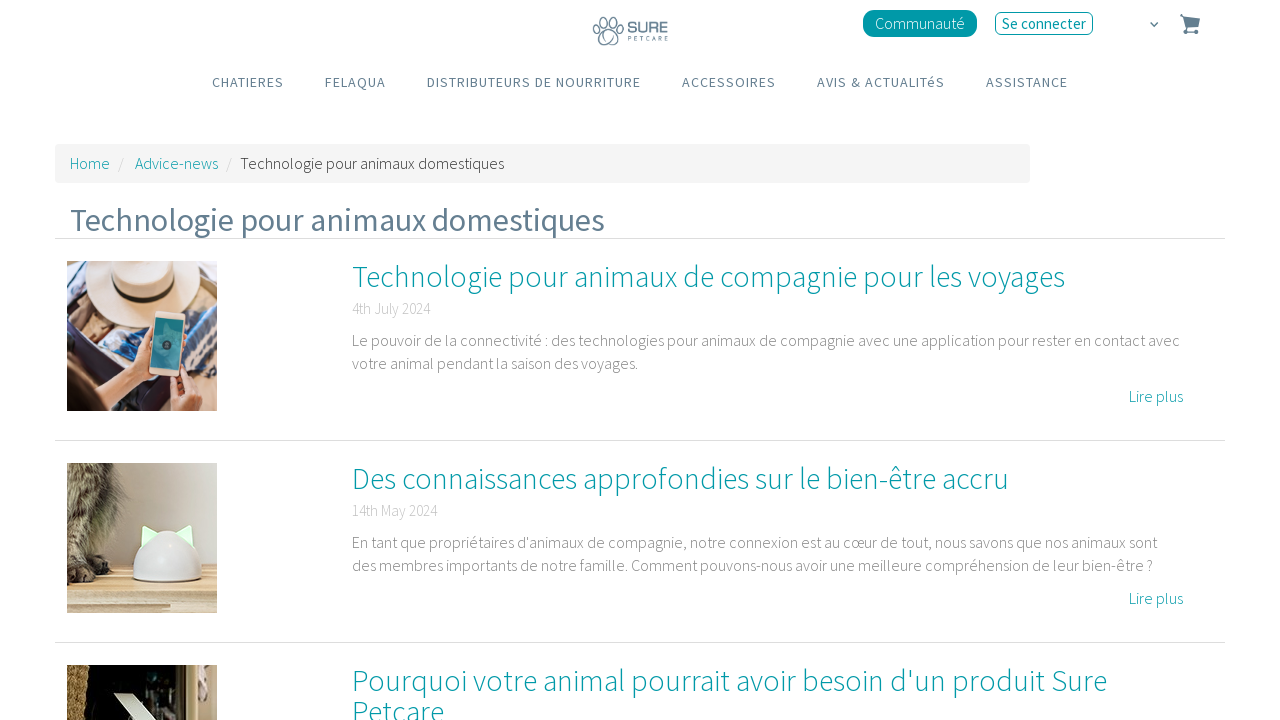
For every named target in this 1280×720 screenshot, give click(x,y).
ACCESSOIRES (729, 82)
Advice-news (176, 163)
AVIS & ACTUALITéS (881, 82)
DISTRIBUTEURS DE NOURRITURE (534, 82)
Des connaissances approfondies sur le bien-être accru (680, 478)
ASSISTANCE (1027, 82)
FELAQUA (355, 82)
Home (90, 163)
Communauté (920, 23)
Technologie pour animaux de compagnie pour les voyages (708, 276)
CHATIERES (248, 82)
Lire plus (1156, 396)
